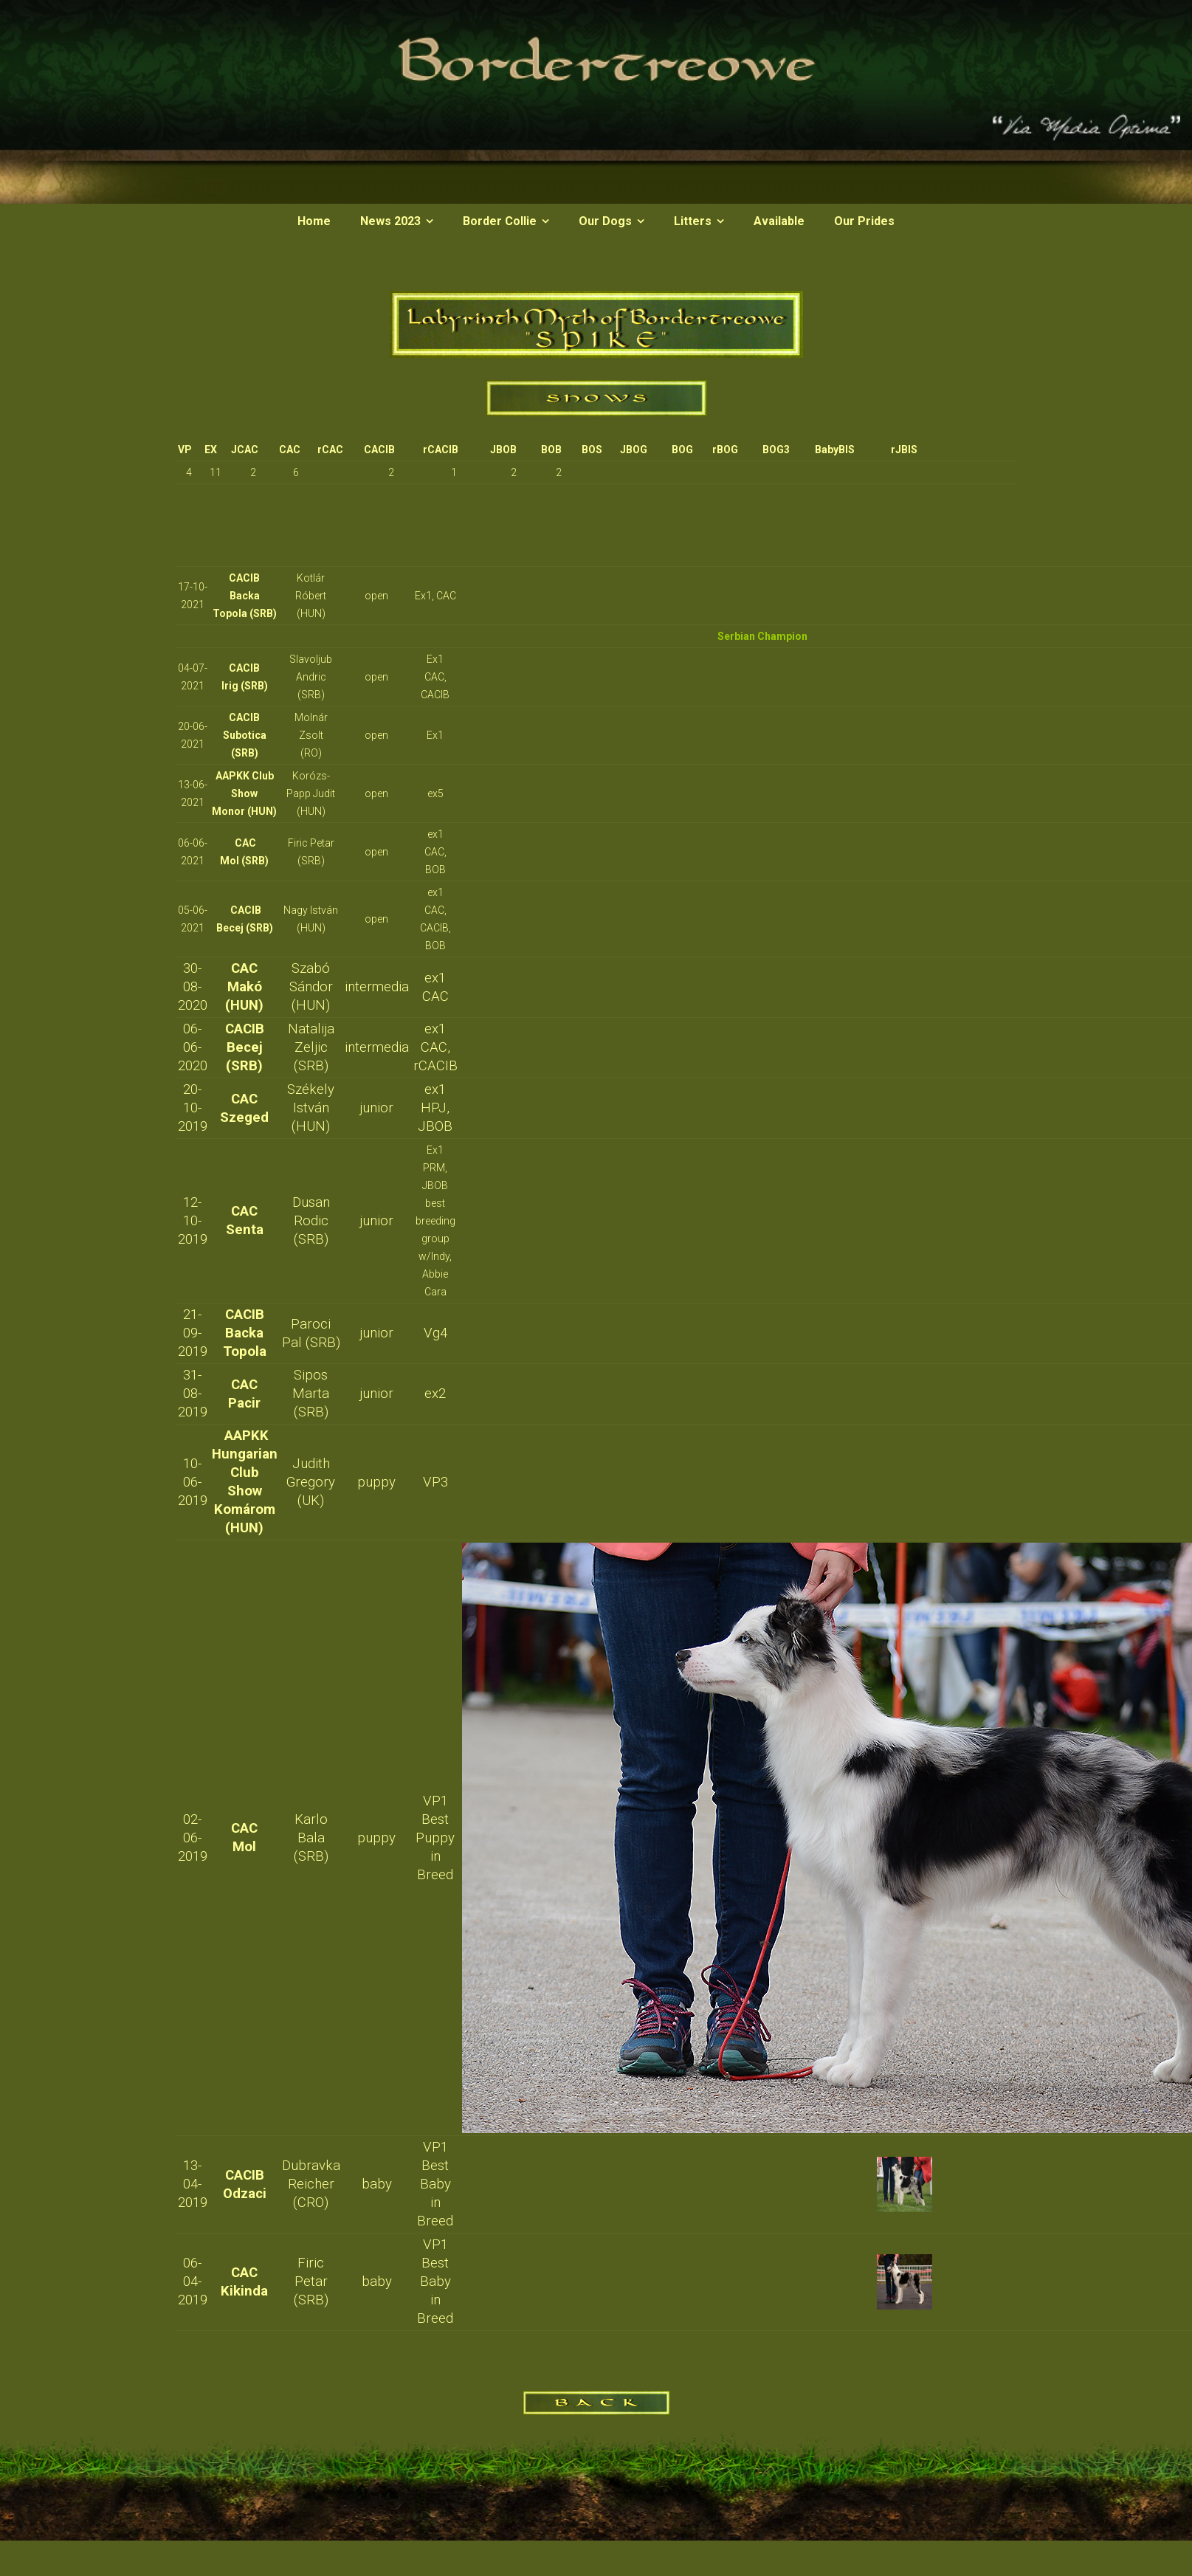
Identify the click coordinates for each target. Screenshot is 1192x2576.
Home (314, 221)
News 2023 (390, 221)
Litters (693, 221)
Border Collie (500, 221)
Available (779, 221)
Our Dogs (605, 221)
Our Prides (864, 221)
